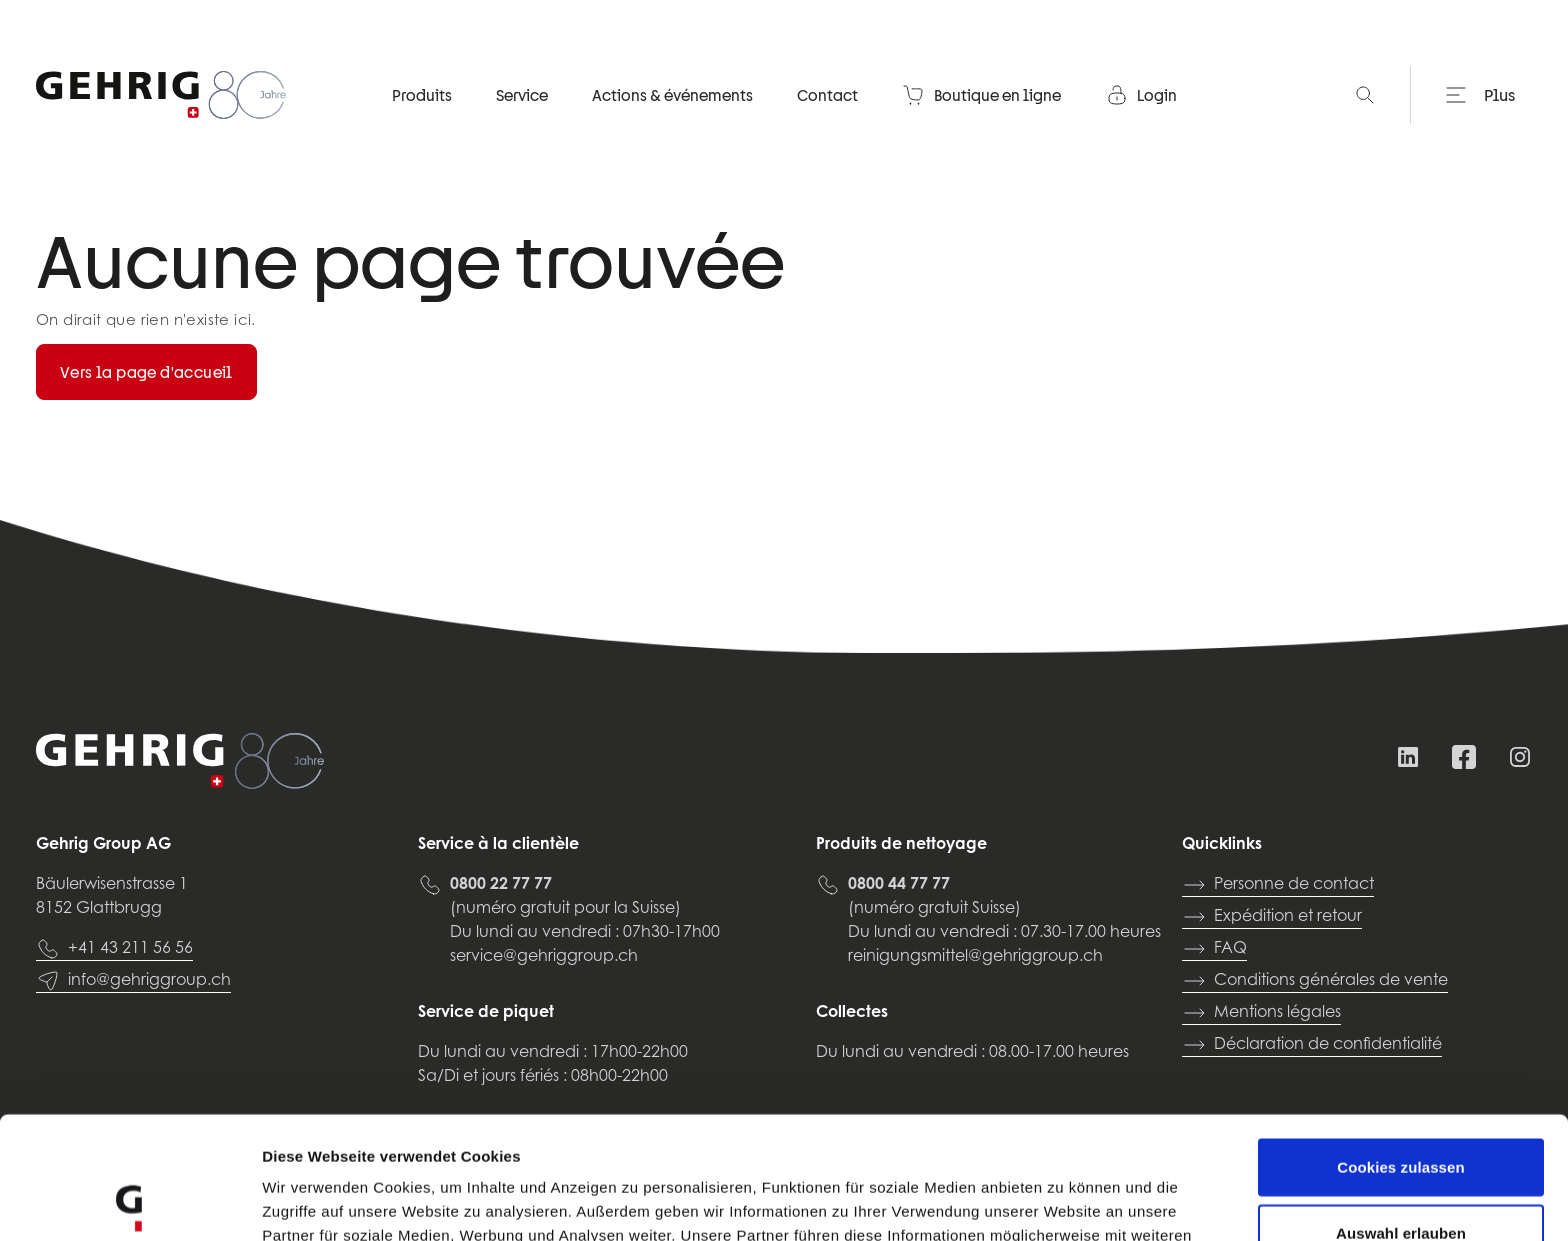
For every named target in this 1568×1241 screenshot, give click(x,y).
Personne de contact (1278, 885)
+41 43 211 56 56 (114, 949)
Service (522, 95)
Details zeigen (1063, 1201)
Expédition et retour (1272, 917)
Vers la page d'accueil (146, 372)
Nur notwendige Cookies (1401, 1175)
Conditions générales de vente (1315, 981)
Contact (827, 95)
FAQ (1214, 949)
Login (1141, 95)
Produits (422, 95)
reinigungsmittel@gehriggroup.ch (975, 957)
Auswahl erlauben (1401, 1110)
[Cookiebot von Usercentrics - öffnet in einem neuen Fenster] (129, 1202)
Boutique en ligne (981, 95)
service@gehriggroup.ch (544, 957)
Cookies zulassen (1400, 1044)
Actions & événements (672, 95)
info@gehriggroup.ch (133, 981)
